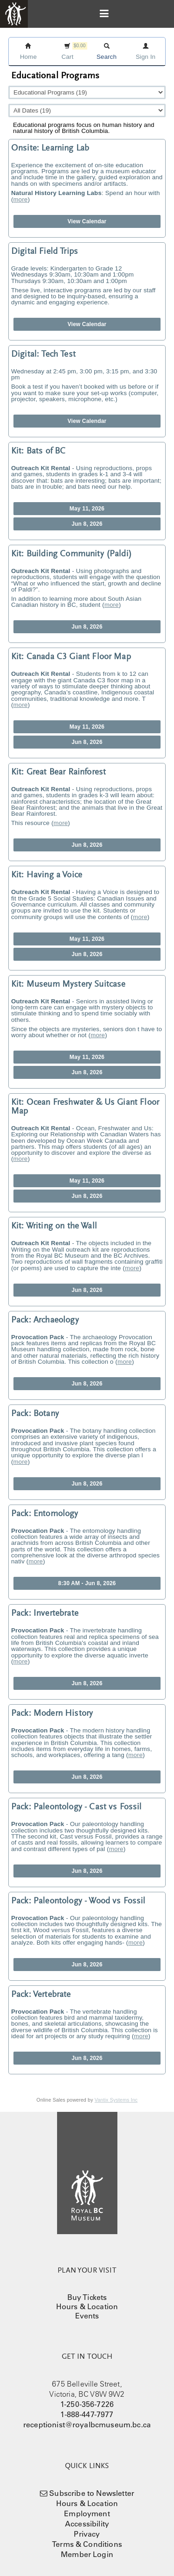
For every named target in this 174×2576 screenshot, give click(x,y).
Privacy (87, 2533)
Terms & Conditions (87, 2544)
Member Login (87, 2554)
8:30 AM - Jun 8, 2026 (87, 1583)
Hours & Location (87, 2306)
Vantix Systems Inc (116, 2100)
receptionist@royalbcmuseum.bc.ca (87, 2424)
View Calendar (87, 221)
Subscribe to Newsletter (91, 2493)
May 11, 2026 (87, 508)
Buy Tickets (87, 2297)
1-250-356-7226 (87, 2404)
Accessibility (87, 2523)
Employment (87, 2513)
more (20, 199)
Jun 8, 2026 (86, 524)
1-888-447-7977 (86, 2414)
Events (87, 2315)
